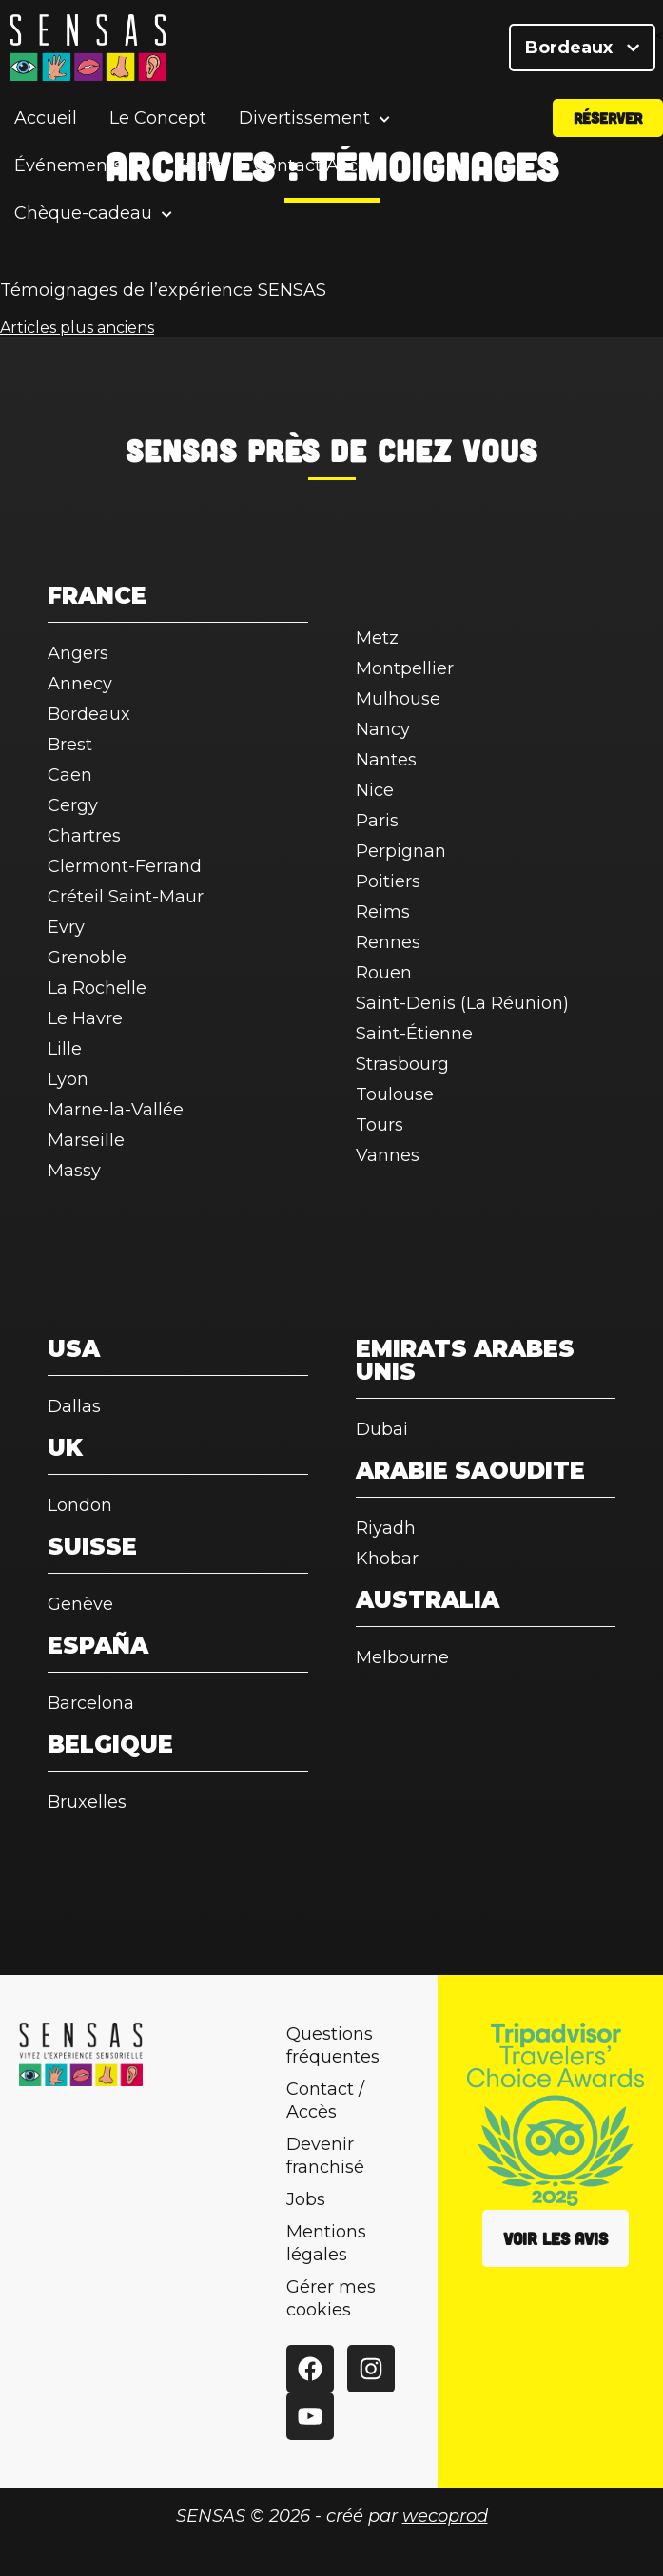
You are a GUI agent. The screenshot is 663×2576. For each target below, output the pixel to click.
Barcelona (91, 1703)
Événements (68, 166)
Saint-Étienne (414, 1033)
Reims (383, 911)
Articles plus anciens (77, 328)
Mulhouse (398, 698)
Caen (70, 775)
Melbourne (402, 1657)
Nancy (383, 729)
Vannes (387, 1155)
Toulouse (395, 1094)
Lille (65, 1048)
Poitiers (388, 881)
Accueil (45, 117)
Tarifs (198, 165)
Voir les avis (555, 2238)
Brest (70, 744)
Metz (377, 638)
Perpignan (401, 851)
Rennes (388, 942)
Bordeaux (582, 47)
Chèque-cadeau (83, 213)
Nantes (386, 759)
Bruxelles (87, 1802)
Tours (379, 1124)
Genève (80, 1604)
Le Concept (157, 117)
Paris (377, 820)
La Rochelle (97, 988)
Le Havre (85, 1018)
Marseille (86, 1140)
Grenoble (87, 957)
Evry (66, 927)
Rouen (384, 972)
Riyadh (386, 1528)
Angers (78, 653)
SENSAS (181, 450)
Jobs (305, 2199)
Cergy (73, 805)
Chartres (84, 835)
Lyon (68, 1079)
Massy (74, 1170)
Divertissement (304, 118)
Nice (375, 790)
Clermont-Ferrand (125, 866)
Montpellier (405, 668)
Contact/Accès (315, 165)
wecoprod (445, 2516)
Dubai (382, 1429)
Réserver (608, 117)
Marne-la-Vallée (116, 1109)
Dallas (74, 1406)
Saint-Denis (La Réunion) (462, 1003)
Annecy (80, 683)
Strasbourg (402, 1064)
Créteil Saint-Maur (126, 896)
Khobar (387, 1558)
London (80, 1505)
